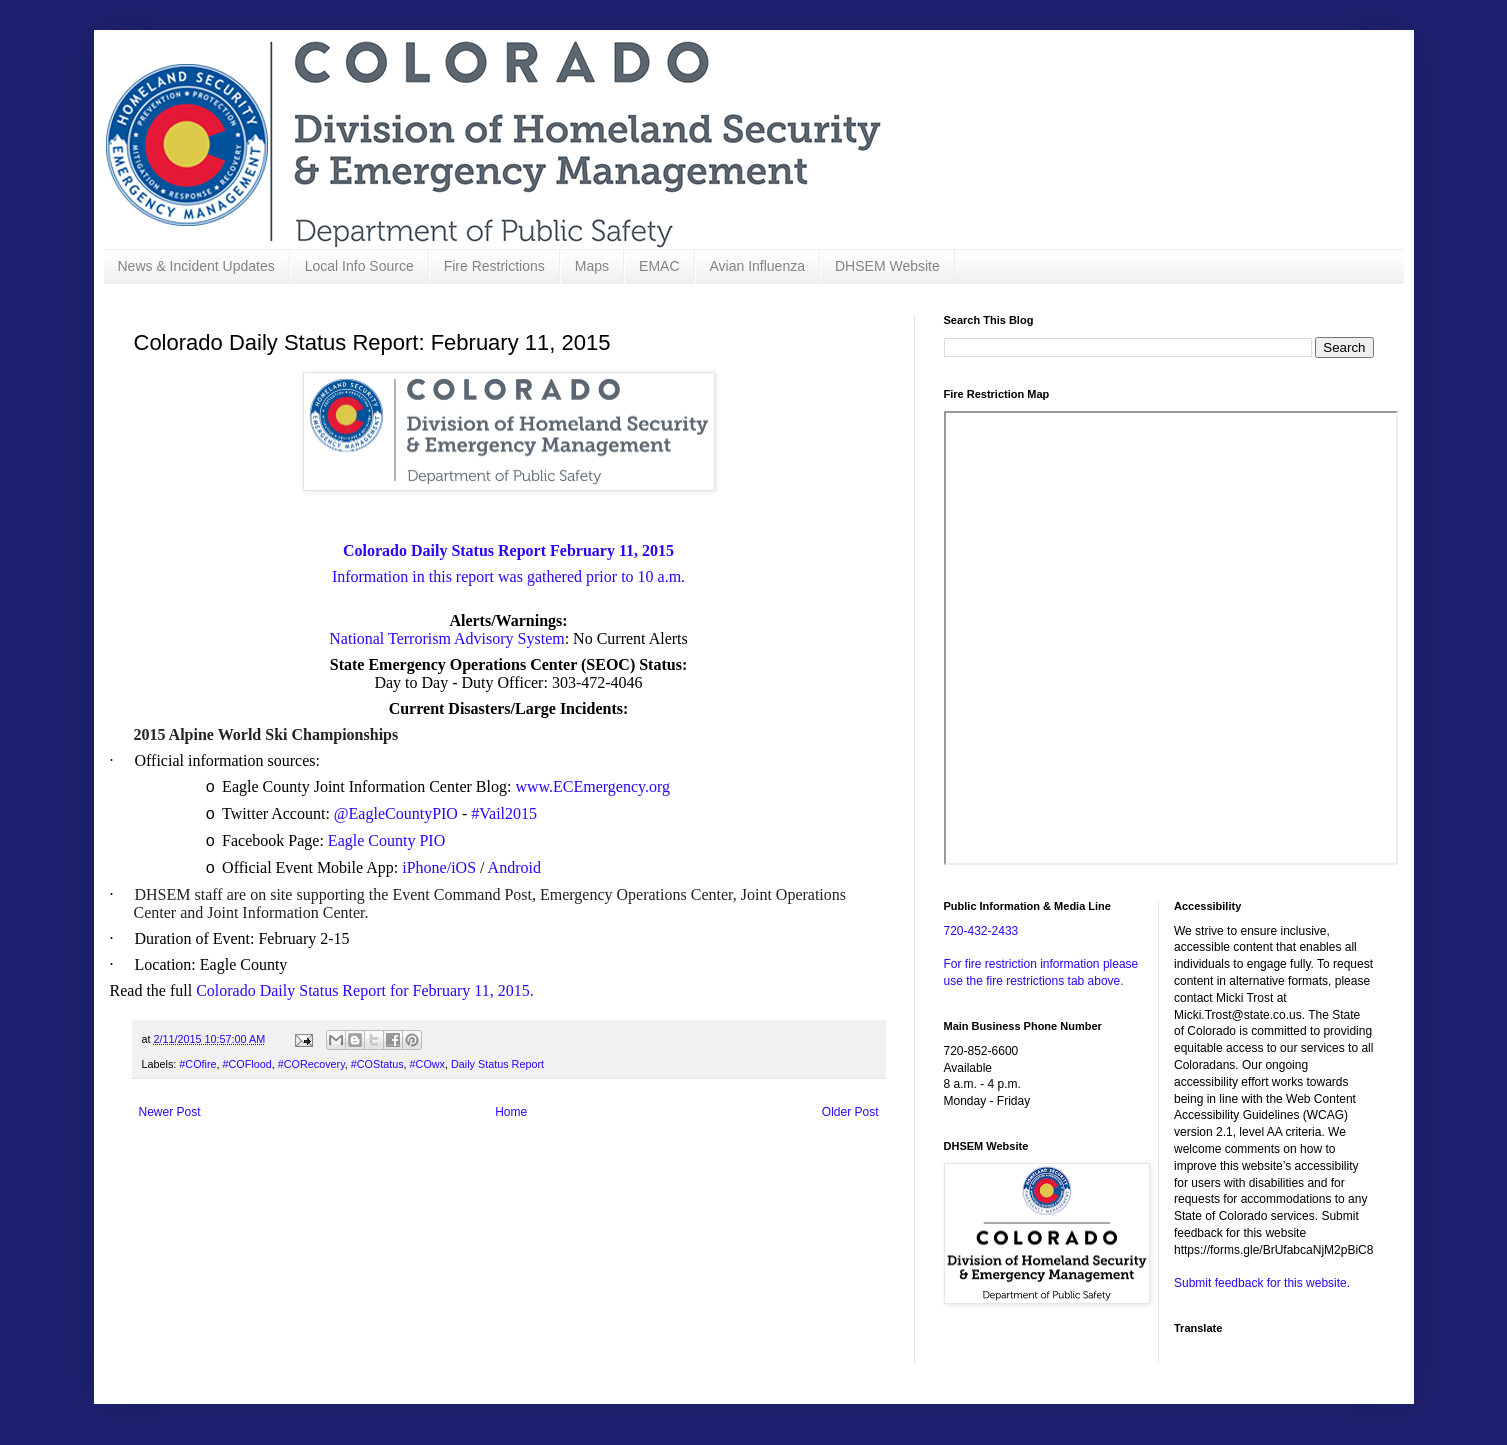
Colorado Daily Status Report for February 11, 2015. (365, 990)
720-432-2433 (981, 931)
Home (511, 1112)
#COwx (427, 1064)
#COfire (197, 1064)
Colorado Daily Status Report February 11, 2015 (508, 550)
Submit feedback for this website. (1262, 1283)
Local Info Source (359, 266)
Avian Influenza (757, 266)
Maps (592, 266)
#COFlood (247, 1064)
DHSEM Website (887, 266)
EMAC (659, 266)
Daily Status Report (497, 1064)
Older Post (850, 1112)
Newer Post (170, 1112)
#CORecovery (311, 1064)
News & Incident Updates (196, 266)
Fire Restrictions (494, 266)
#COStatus (377, 1064)
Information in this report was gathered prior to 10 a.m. (508, 576)
